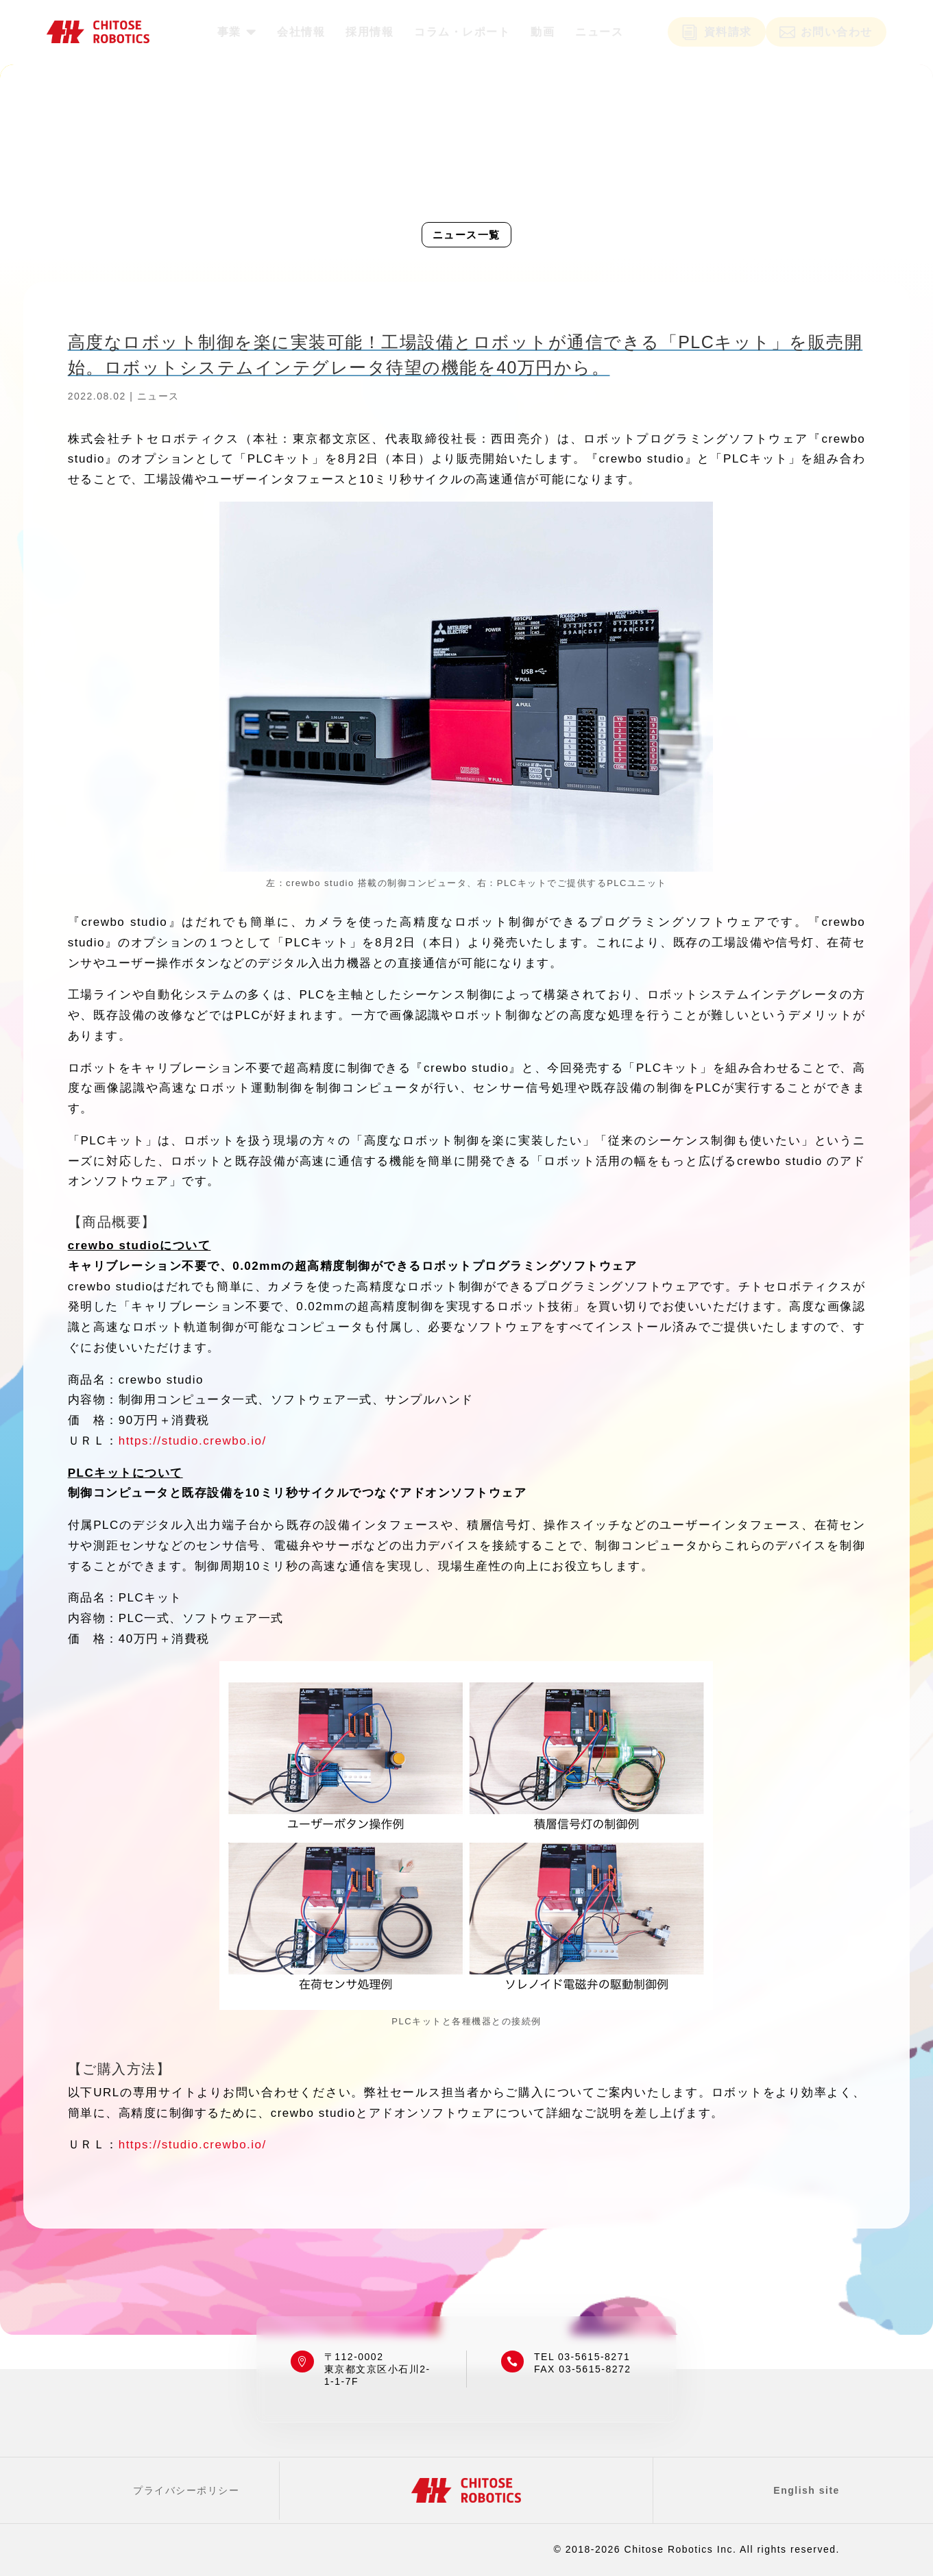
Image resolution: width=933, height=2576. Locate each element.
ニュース (158, 396)
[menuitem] (237, 32)
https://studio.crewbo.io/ (193, 1440)
